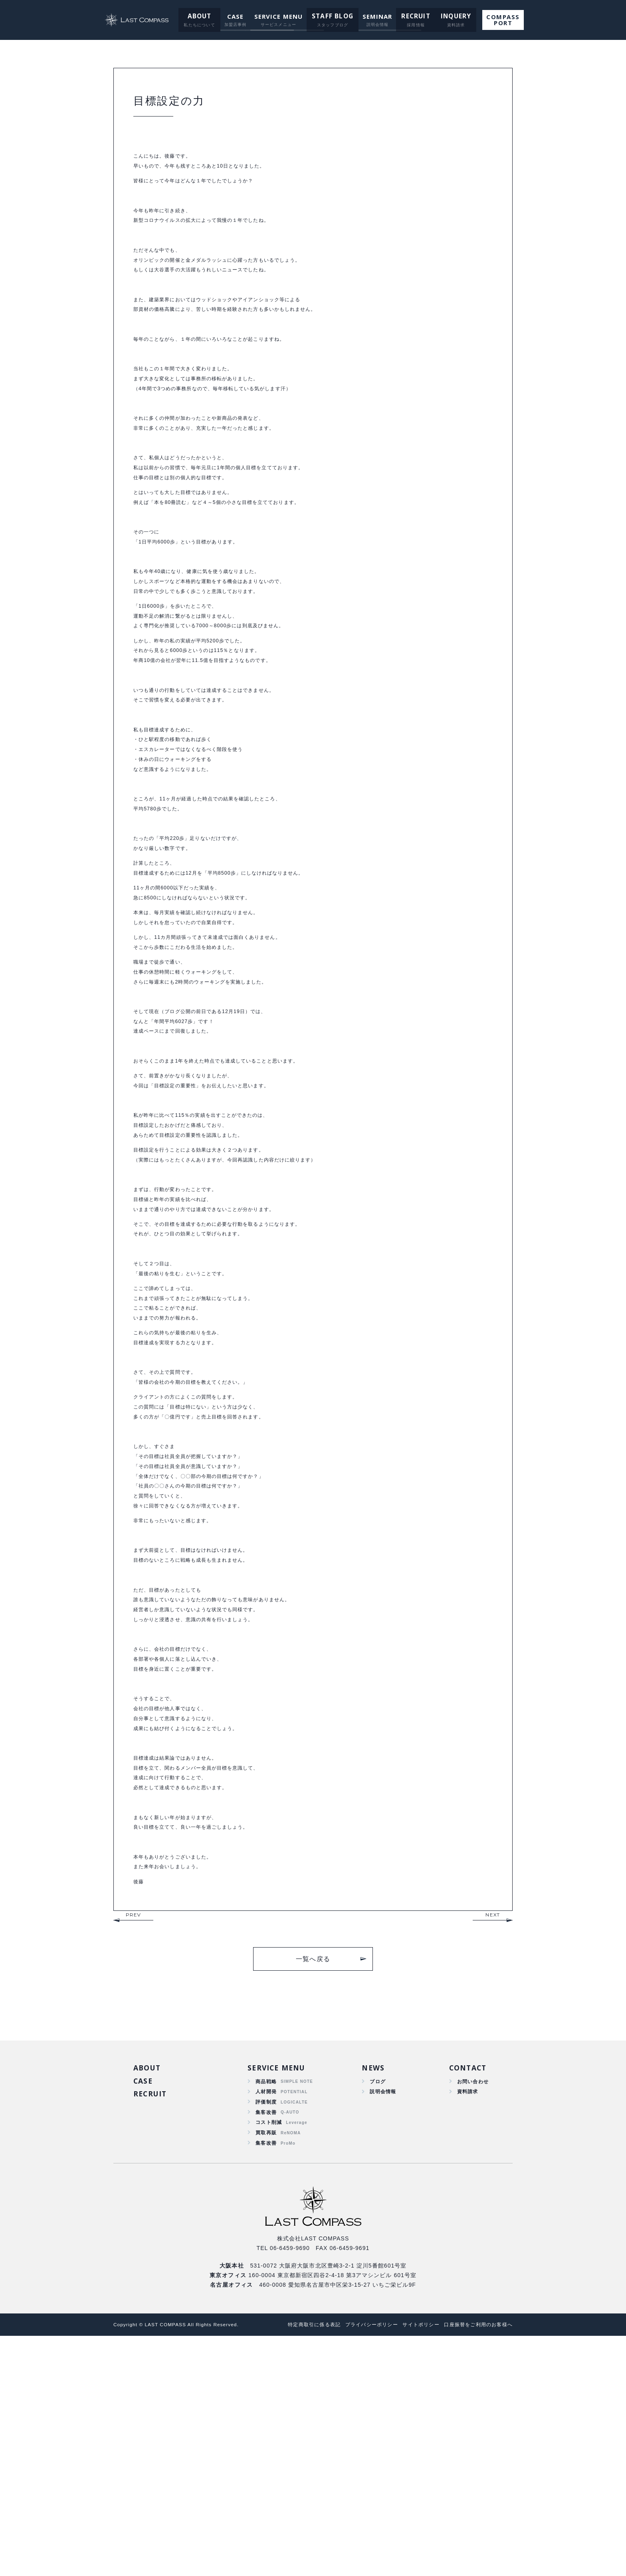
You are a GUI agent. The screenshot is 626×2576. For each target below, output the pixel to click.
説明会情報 (381, 2324)
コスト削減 (269, 2358)
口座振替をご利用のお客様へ (476, 2565)
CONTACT (465, 2298)
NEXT (492, 2144)
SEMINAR (375, 16)
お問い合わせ (470, 2312)
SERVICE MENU (279, 16)
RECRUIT (412, 16)
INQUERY (450, 16)
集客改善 (266, 2347)
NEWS (370, 2298)
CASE (236, 16)
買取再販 (266, 2370)
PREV (133, 2144)
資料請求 (464, 2324)
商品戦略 (266, 2312)
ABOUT (201, 16)
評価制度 (266, 2335)
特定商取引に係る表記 (296, 2565)
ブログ (375, 2312)
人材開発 (266, 2324)
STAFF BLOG (332, 16)
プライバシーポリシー (359, 2565)
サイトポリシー (413, 2565)
